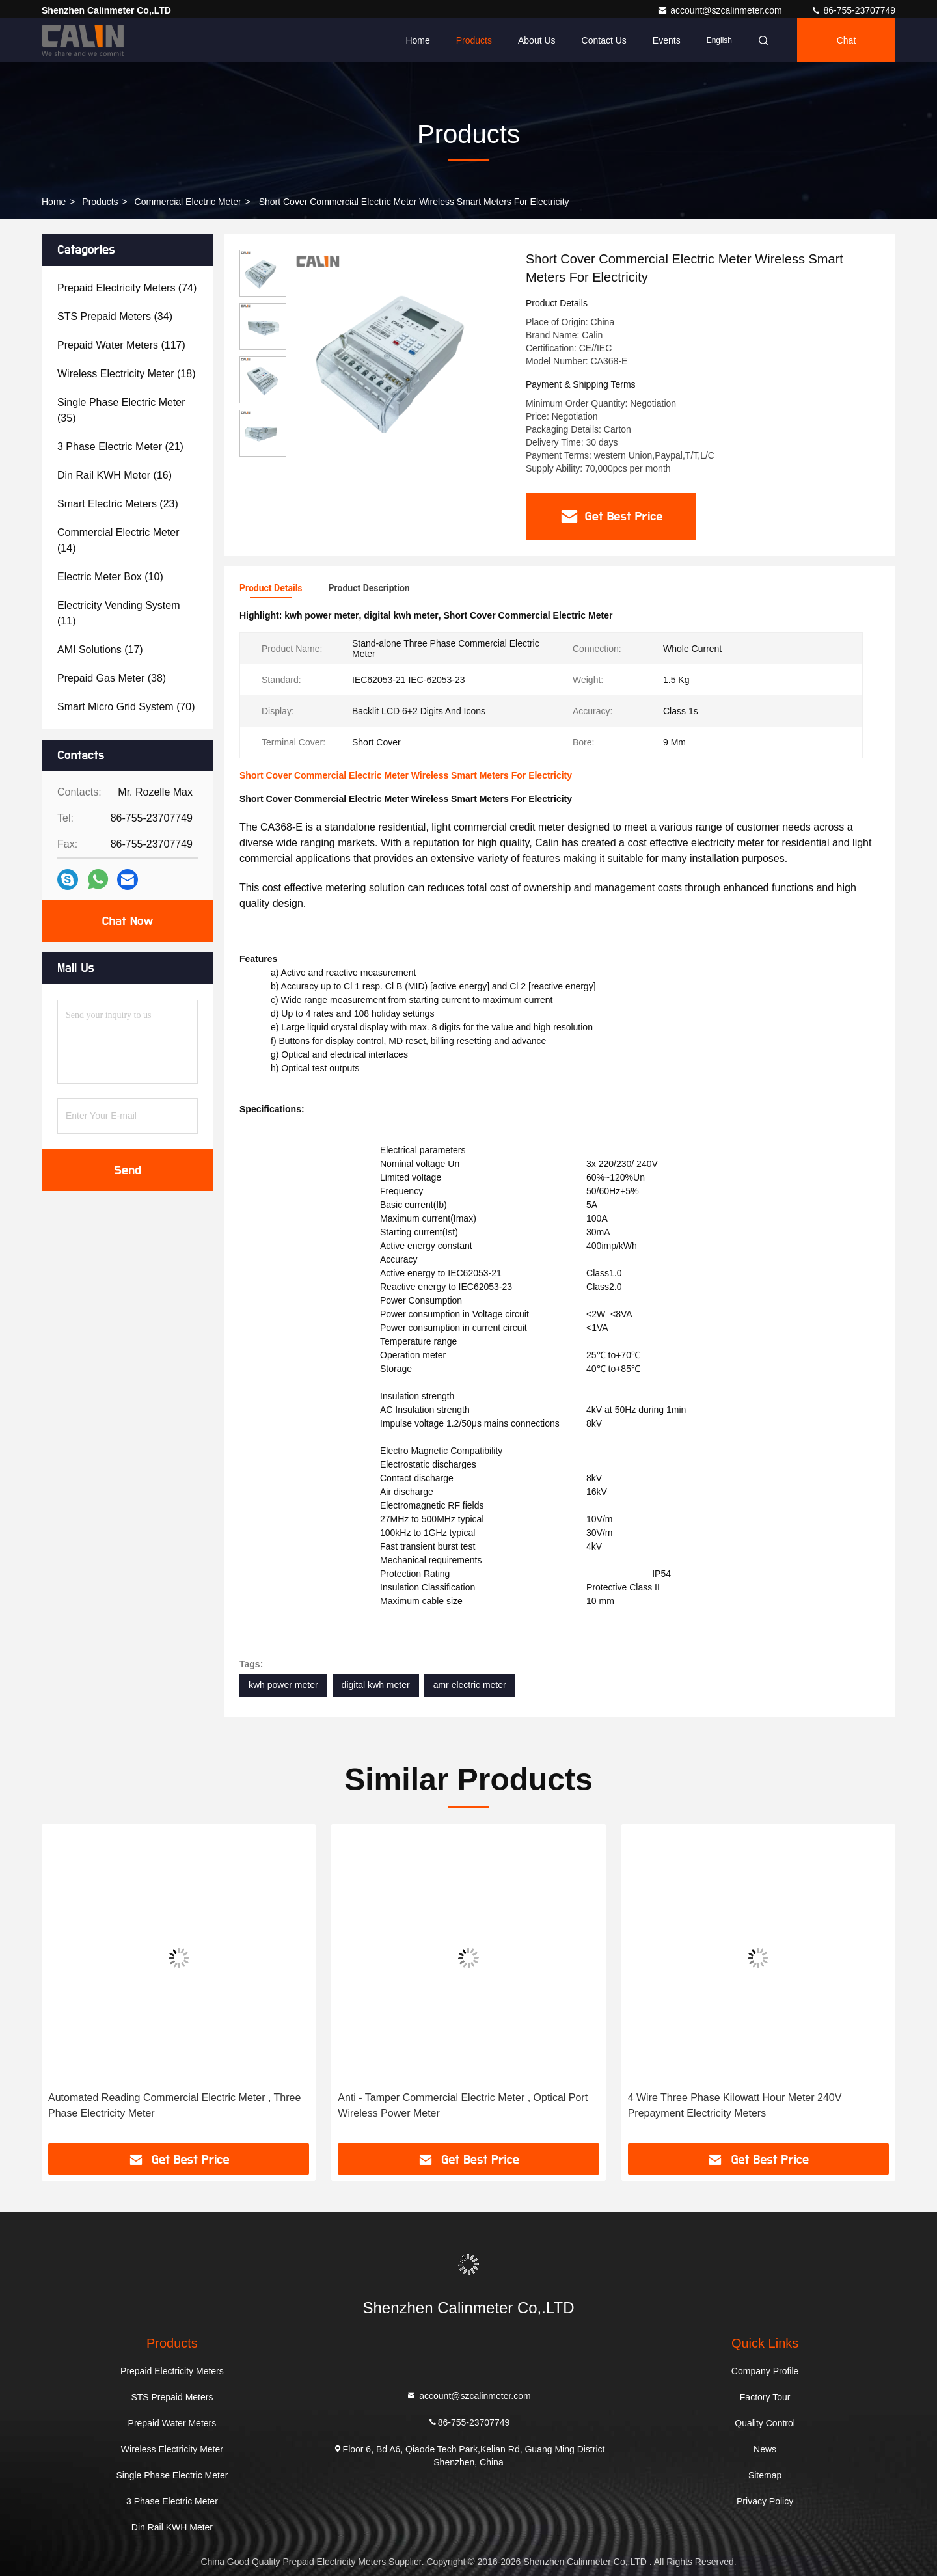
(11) (118, 613)
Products (474, 40)
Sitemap (764, 2475)
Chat (846, 40)
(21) (120, 446)
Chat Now (127, 921)
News (765, 2449)
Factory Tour (765, 2397)
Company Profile (765, 2371)
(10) (110, 576)
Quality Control (765, 2423)
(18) (126, 373)
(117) (121, 345)
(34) (114, 316)
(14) (118, 540)
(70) (126, 706)
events (667, 40)
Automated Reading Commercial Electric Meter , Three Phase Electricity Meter (174, 2105)
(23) (117, 503)
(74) (127, 287)
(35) (121, 410)
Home (417, 40)
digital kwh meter (376, 1685)
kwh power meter (283, 1685)
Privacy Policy (765, 2501)
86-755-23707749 (853, 10)
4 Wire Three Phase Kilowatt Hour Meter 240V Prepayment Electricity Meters (735, 2105)
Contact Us (604, 40)
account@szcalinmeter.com (720, 10)
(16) (114, 475)
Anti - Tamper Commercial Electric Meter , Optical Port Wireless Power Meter (463, 2105)
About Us (537, 40)
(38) (111, 678)
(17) (100, 649)
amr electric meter (469, 1685)
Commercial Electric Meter (188, 201)
